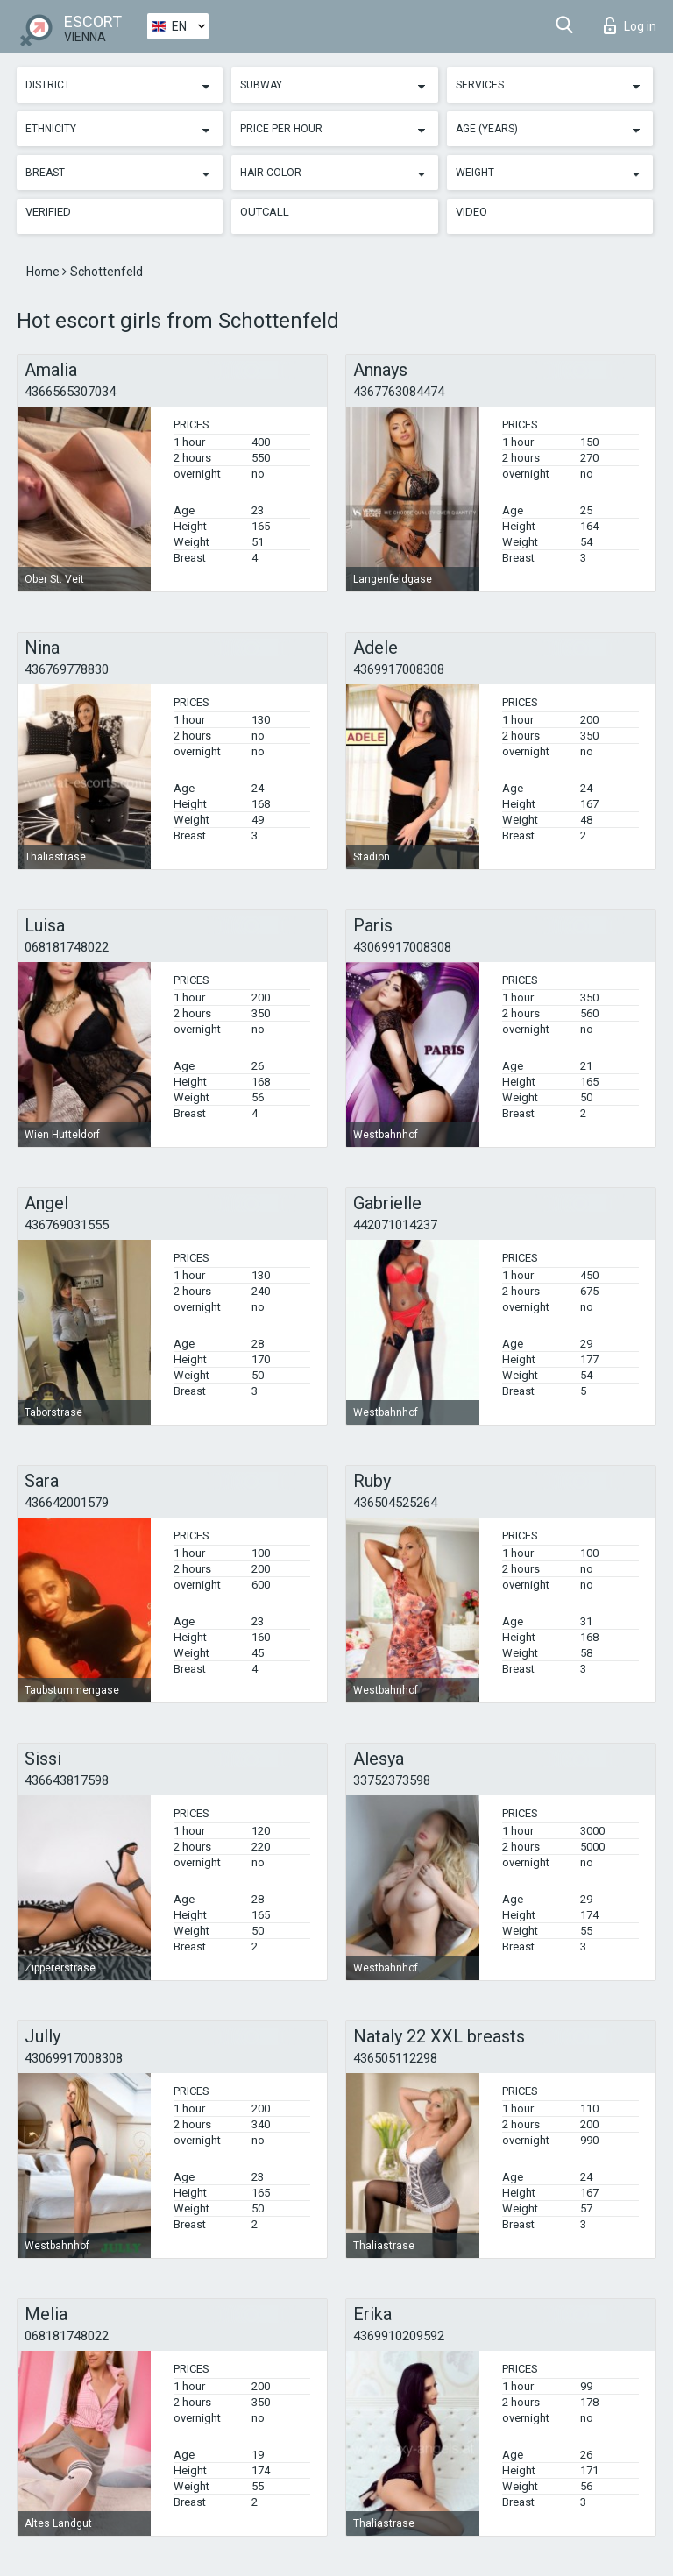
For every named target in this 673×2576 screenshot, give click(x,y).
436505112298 (395, 2058)
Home (44, 272)
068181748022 (67, 947)
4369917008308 (398, 669)
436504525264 (395, 1503)
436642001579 (67, 1503)
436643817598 (67, 1780)
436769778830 (67, 669)
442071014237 (395, 1225)
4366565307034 (70, 392)
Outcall (264, 211)
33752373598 (391, 1780)
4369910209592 (398, 2336)
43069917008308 (402, 947)
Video (471, 211)
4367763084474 (398, 392)
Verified (48, 211)
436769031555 (67, 1225)
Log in (630, 25)
